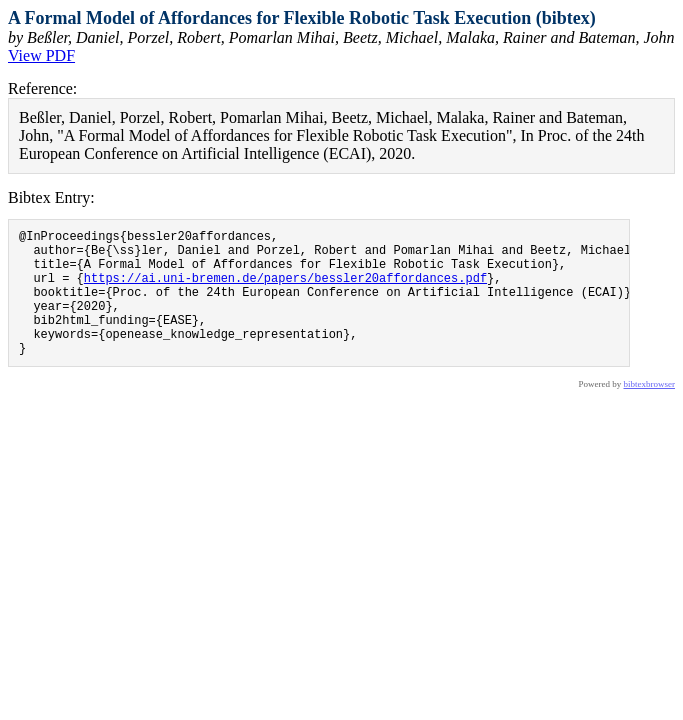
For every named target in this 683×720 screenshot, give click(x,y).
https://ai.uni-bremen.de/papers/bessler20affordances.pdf (285, 289)
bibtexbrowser (650, 411)
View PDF (41, 55)
